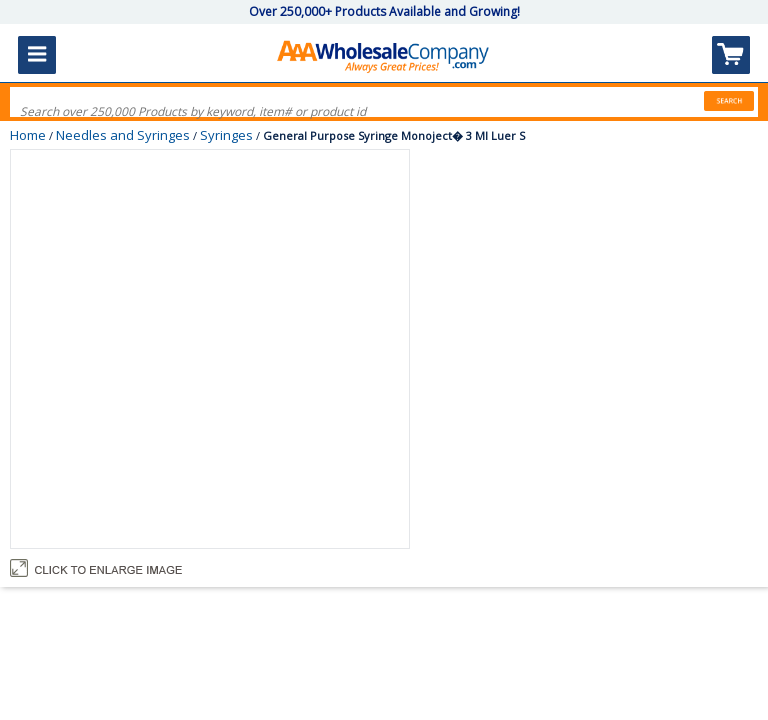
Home (28, 135)
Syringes (226, 135)
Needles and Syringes (123, 135)
